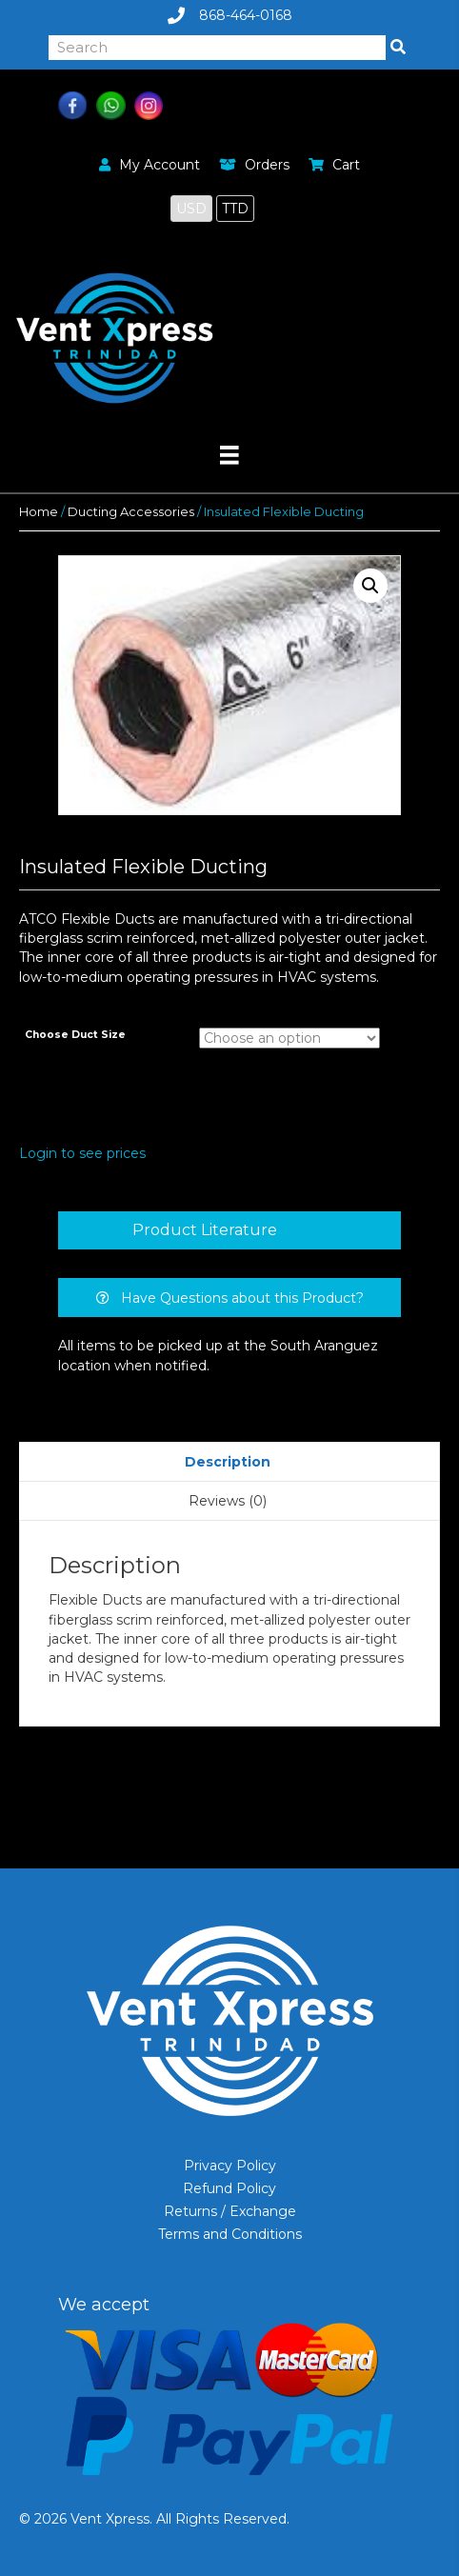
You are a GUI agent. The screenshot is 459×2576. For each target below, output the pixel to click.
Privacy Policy (230, 2165)
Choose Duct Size (75, 1034)
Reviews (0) (228, 1500)
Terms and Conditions (230, 2234)
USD (191, 208)
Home (38, 512)
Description (227, 1461)
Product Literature (204, 1230)
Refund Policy (229, 2188)
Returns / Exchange (230, 2211)
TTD (235, 208)
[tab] (229, 1230)
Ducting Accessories (131, 512)
